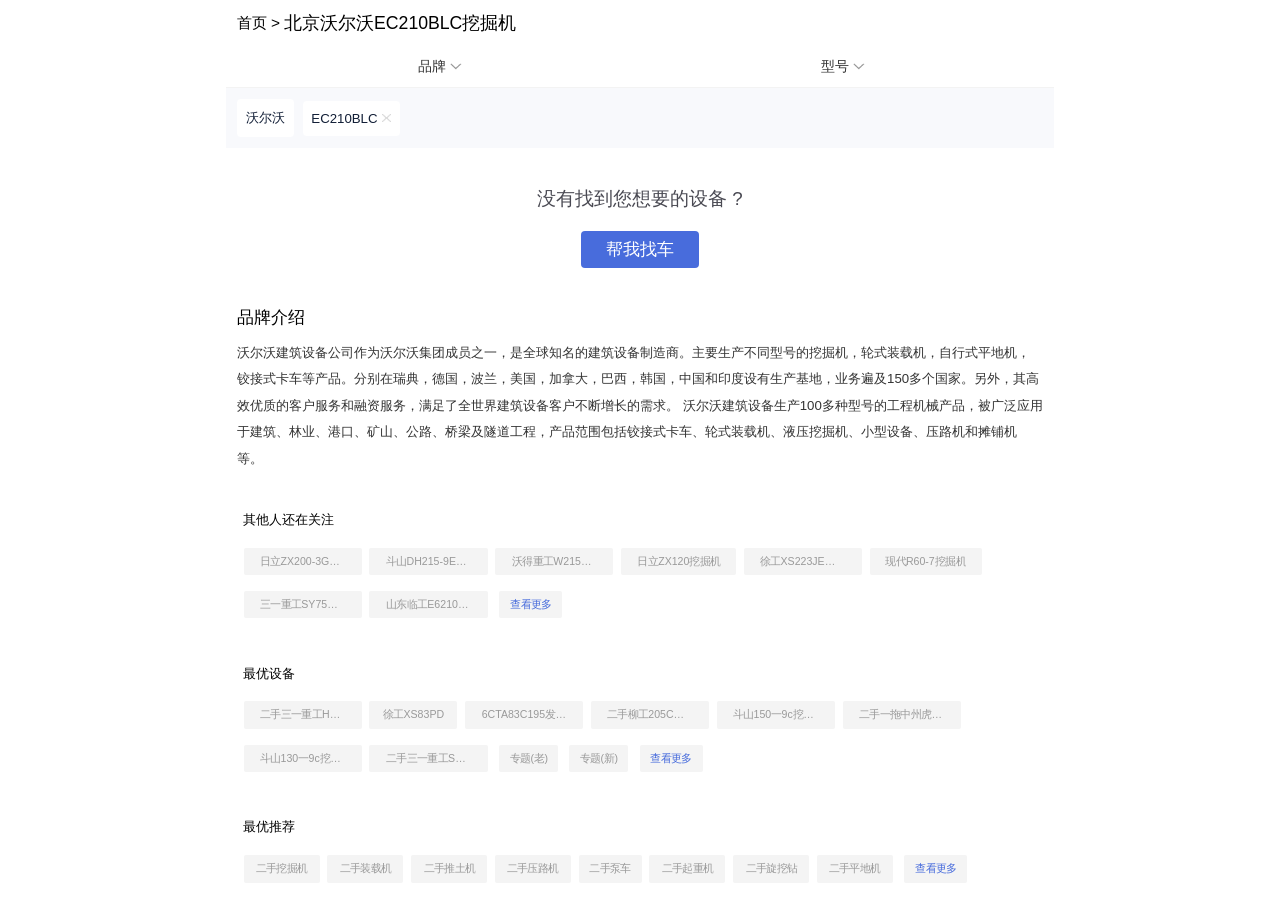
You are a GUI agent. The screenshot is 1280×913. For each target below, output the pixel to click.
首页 (252, 22)
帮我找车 (640, 249)
